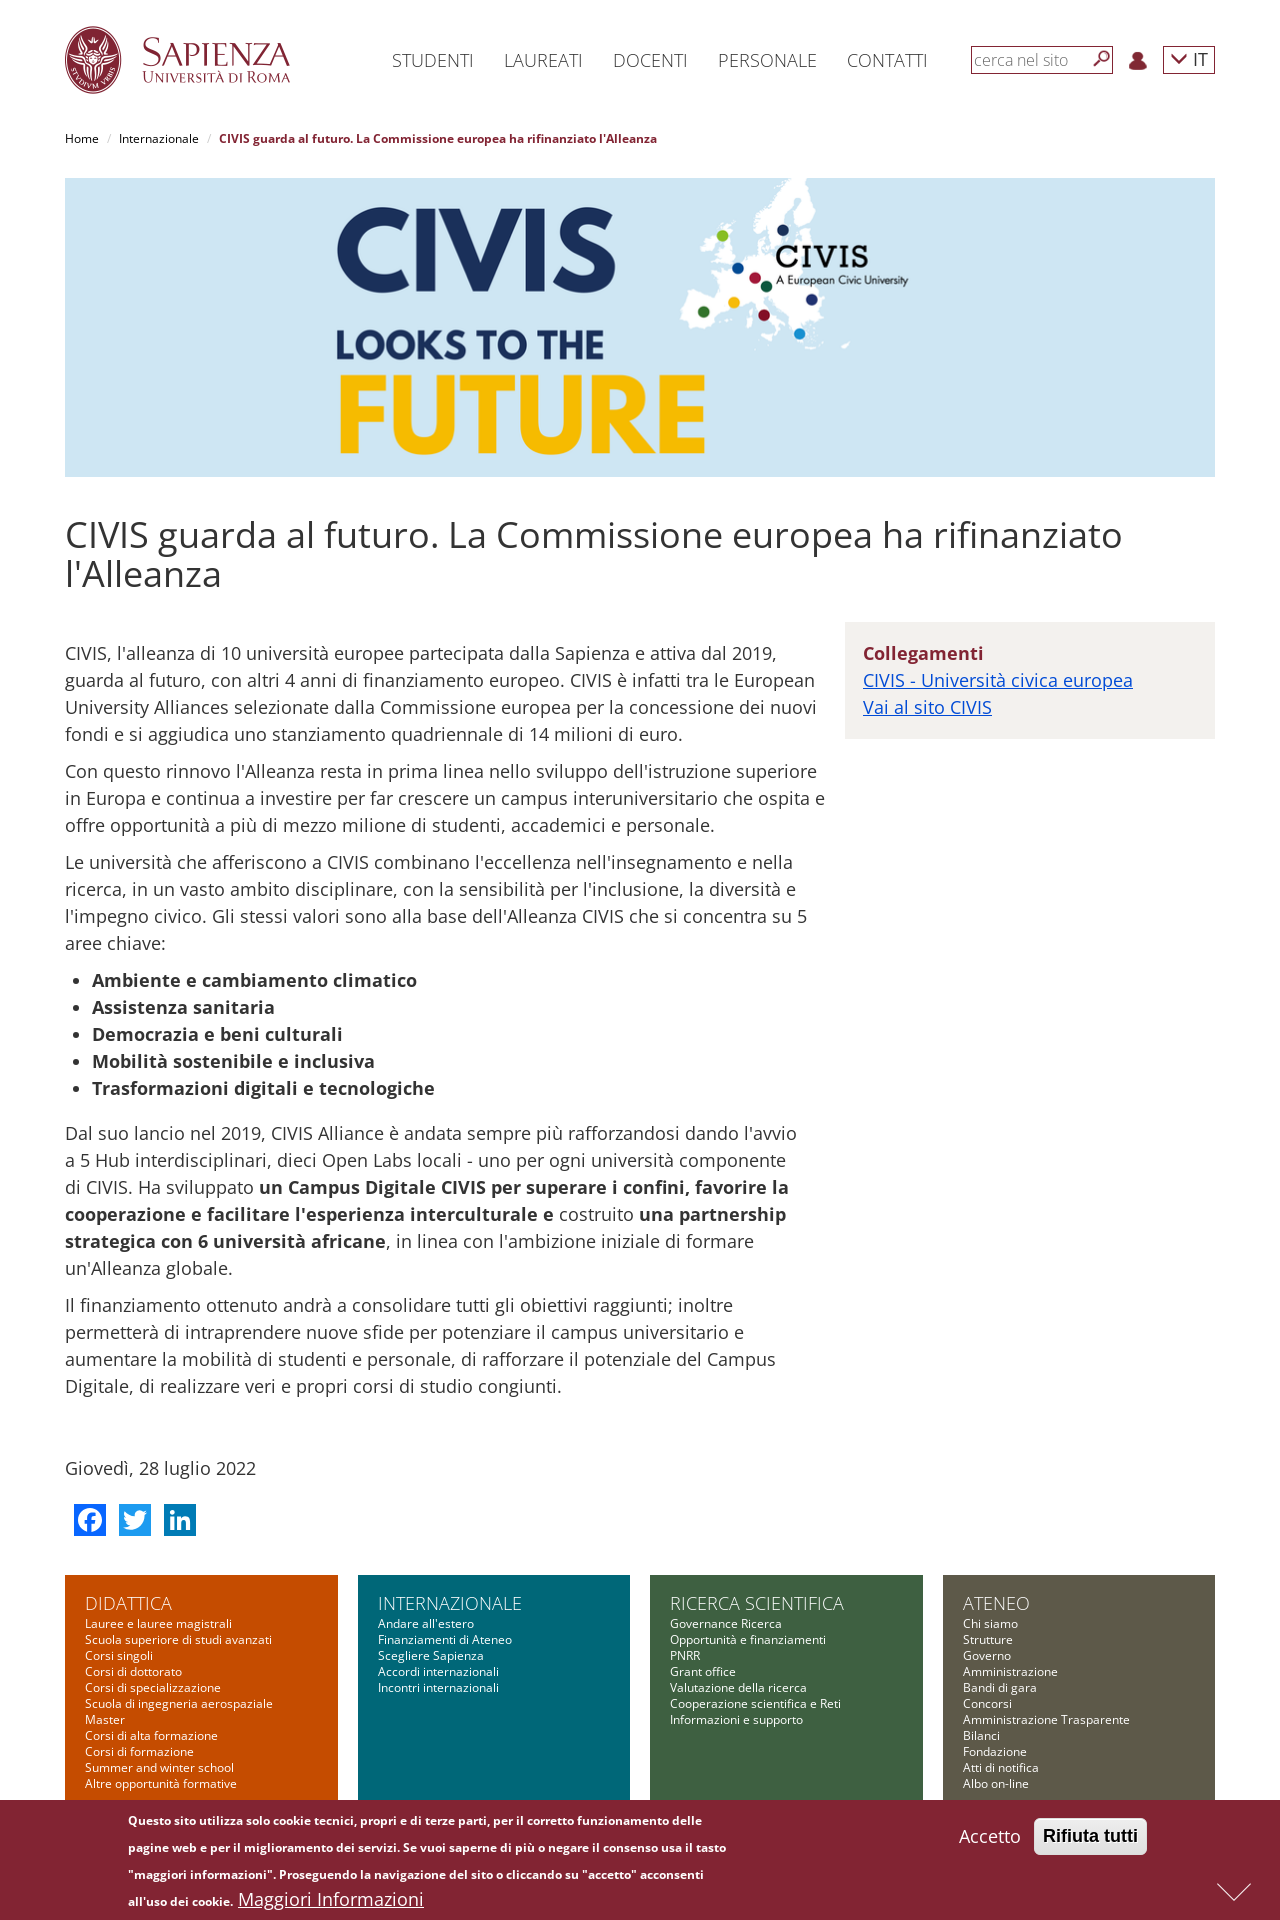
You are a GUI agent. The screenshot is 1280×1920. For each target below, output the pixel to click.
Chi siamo (990, 1623)
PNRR (685, 1655)
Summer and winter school (159, 1767)
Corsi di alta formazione (151, 1735)
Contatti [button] (887, 60)
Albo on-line (996, 1783)
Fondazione (995, 1751)
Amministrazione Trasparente (1046, 1719)
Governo (987, 1655)
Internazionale (159, 138)
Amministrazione (1010, 1671)
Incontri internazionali (438, 1687)
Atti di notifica (1001, 1767)
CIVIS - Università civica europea (998, 680)
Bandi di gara (1000, 1687)
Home (82, 138)
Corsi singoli (119, 1655)
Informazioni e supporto (736, 1719)
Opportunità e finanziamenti (748, 1639)
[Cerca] (1102, 59)
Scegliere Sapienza (431, 1655)
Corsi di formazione (139, 1751)
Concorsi (987, 1703)
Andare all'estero (426, 1623)
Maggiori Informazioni (331, 1904)
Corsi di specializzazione (153, 1687)
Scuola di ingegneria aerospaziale (179, 1703)
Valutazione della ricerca (738, 1687)
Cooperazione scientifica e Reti (755, 1703)
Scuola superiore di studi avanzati (178, 1639)
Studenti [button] (433, 60)
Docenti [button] (650, 60)
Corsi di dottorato (133, 1671)
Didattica (128, 1603)
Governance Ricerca (726, 1623)
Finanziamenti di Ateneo (445, 1639)
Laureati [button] (543, 60)
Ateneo (996, 1603)
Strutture (988, 1639)
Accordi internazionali (438, 1671)
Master (105, 1719)
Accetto (990, 1841)
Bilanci (981, 1735)
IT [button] (1189, 58)
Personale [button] (767, 60)
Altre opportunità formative (161, 1783)
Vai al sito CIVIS (927, 707)
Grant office (703, 1671)
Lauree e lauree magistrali (158, 1623)
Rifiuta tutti (1090, 1841)
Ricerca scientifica (757, 1603)
